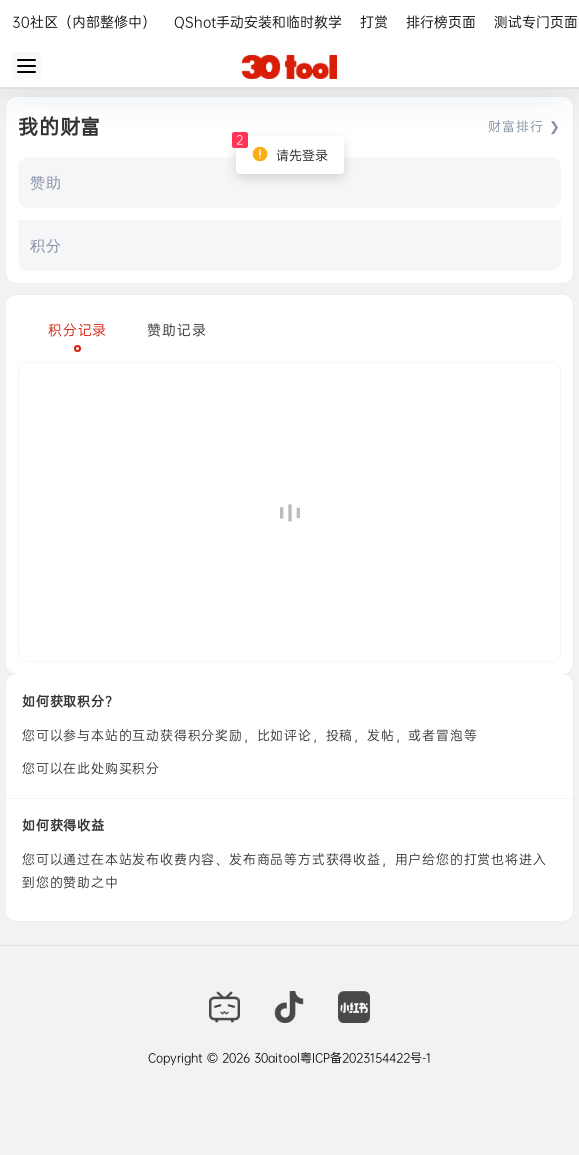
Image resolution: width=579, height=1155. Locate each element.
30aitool (275, 1058)
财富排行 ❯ (524, 126)
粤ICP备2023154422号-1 (365, 1058)
